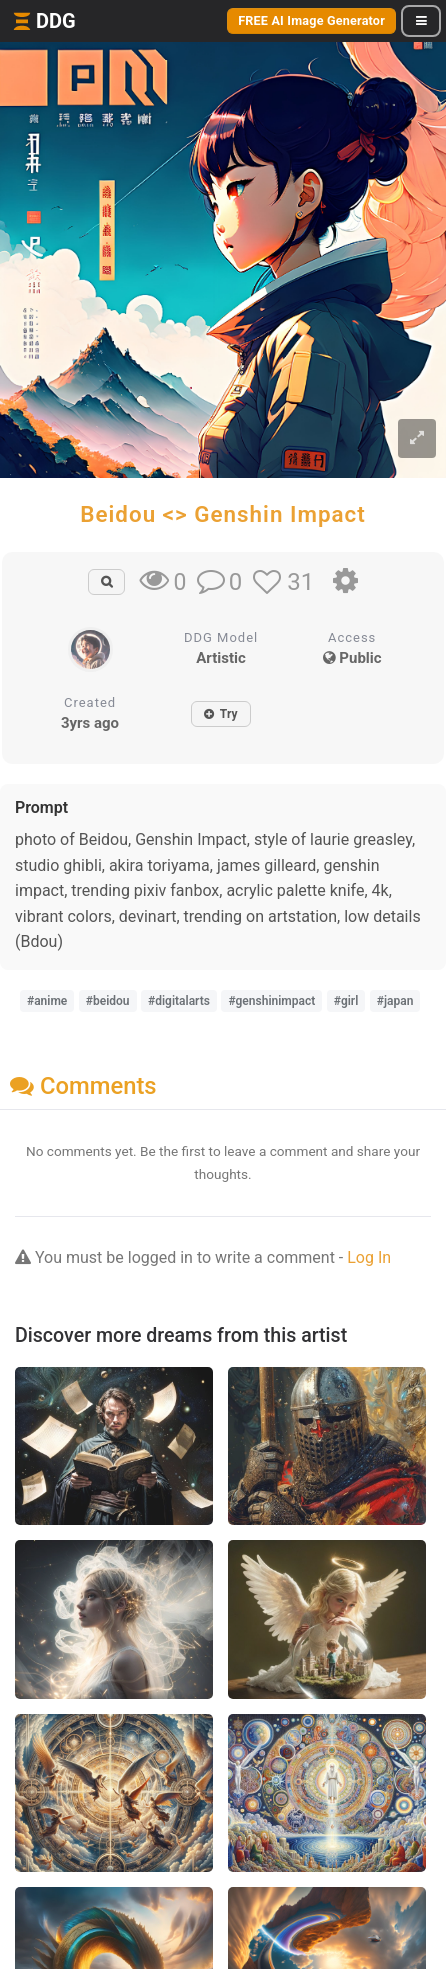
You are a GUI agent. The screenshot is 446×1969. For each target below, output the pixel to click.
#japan (395, 1001)
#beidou (108, 1001)
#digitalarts (179, 1001)
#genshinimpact (271, 1001)
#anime (47, 1001)
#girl (346, 1001)
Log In (369, 1257)
